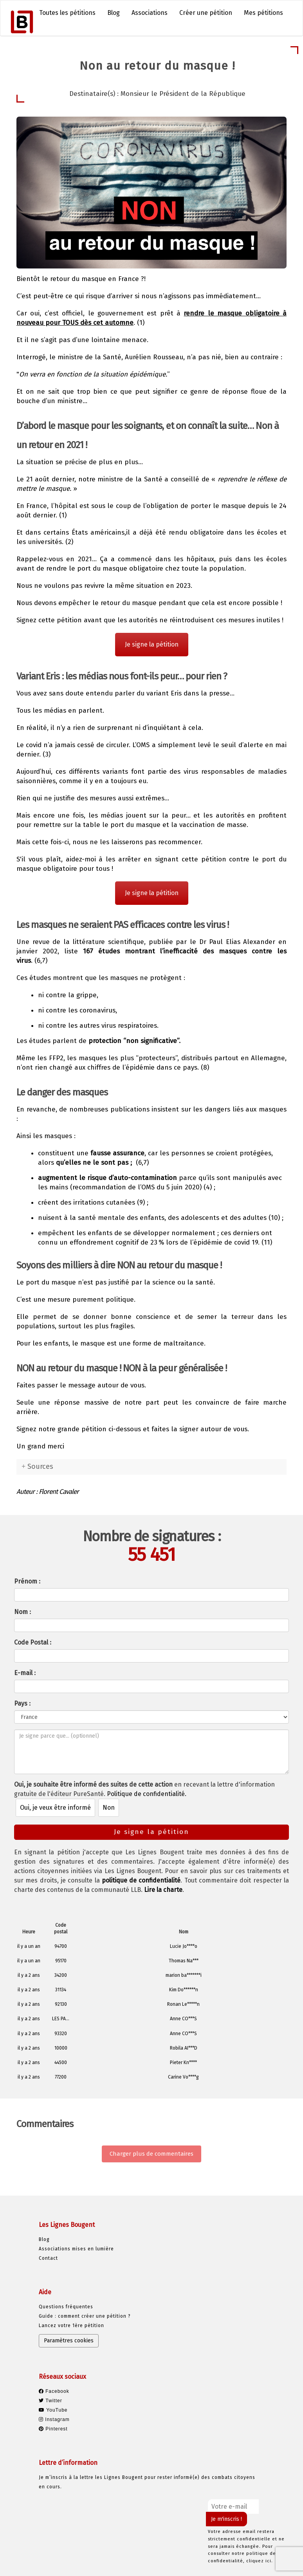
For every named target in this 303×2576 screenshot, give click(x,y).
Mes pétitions (263, 12)
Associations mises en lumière (76, 2249)
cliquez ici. (259, 2560)
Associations (150, 12)
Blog (113, 12)
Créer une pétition (205, 12)
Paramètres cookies (69, 2340)
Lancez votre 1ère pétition (71, 2325)
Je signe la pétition (152, 644)
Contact (48, 2258)
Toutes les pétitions (67, 12)
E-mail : (25, 1673)
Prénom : (27, 1581)
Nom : (22, 1612)
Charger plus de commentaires (151, 2153)
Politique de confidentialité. (146, 1794)
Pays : (22, 1703)
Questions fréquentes (66, 2306)
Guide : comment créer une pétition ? (85, 2316)
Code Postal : (32, 1642)
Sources (40, 1466)
